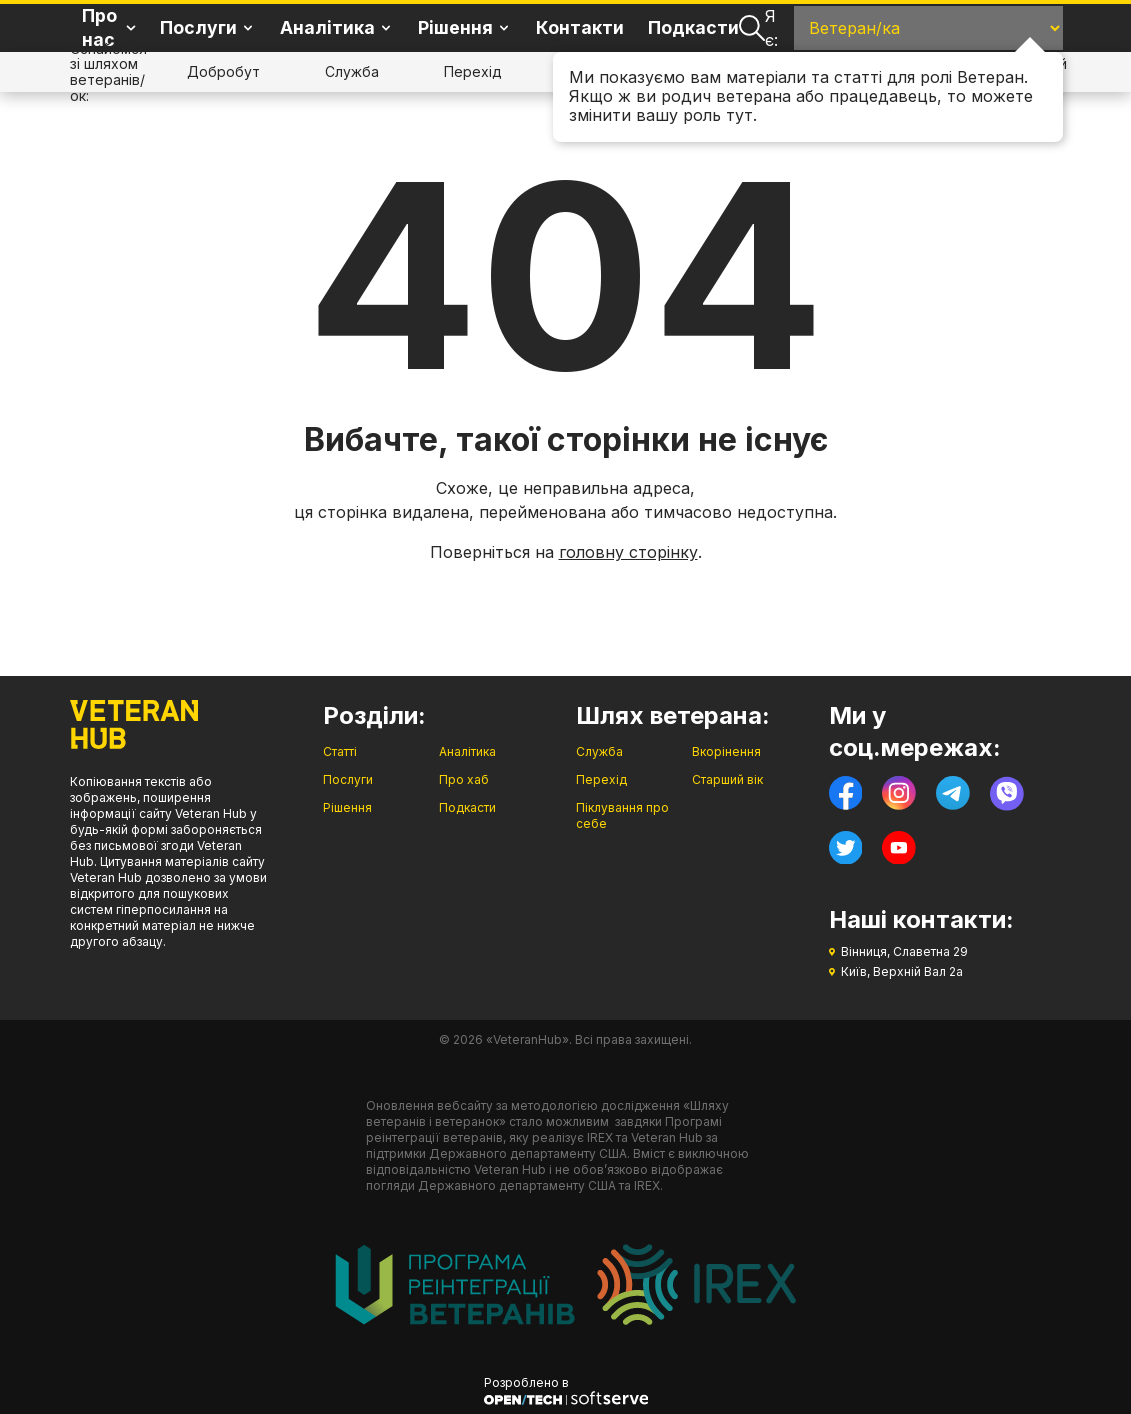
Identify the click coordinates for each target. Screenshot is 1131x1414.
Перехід (473, 71)
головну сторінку (628, 552)
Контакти (580, 27)
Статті (340, 751)
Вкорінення (726, 751)
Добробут (223, 71)
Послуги (348, 779)
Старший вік (727, 779)
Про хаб (464, 779)
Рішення (347, 807)
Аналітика (467, 751)
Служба (352, 71)
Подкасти (693, 27)
